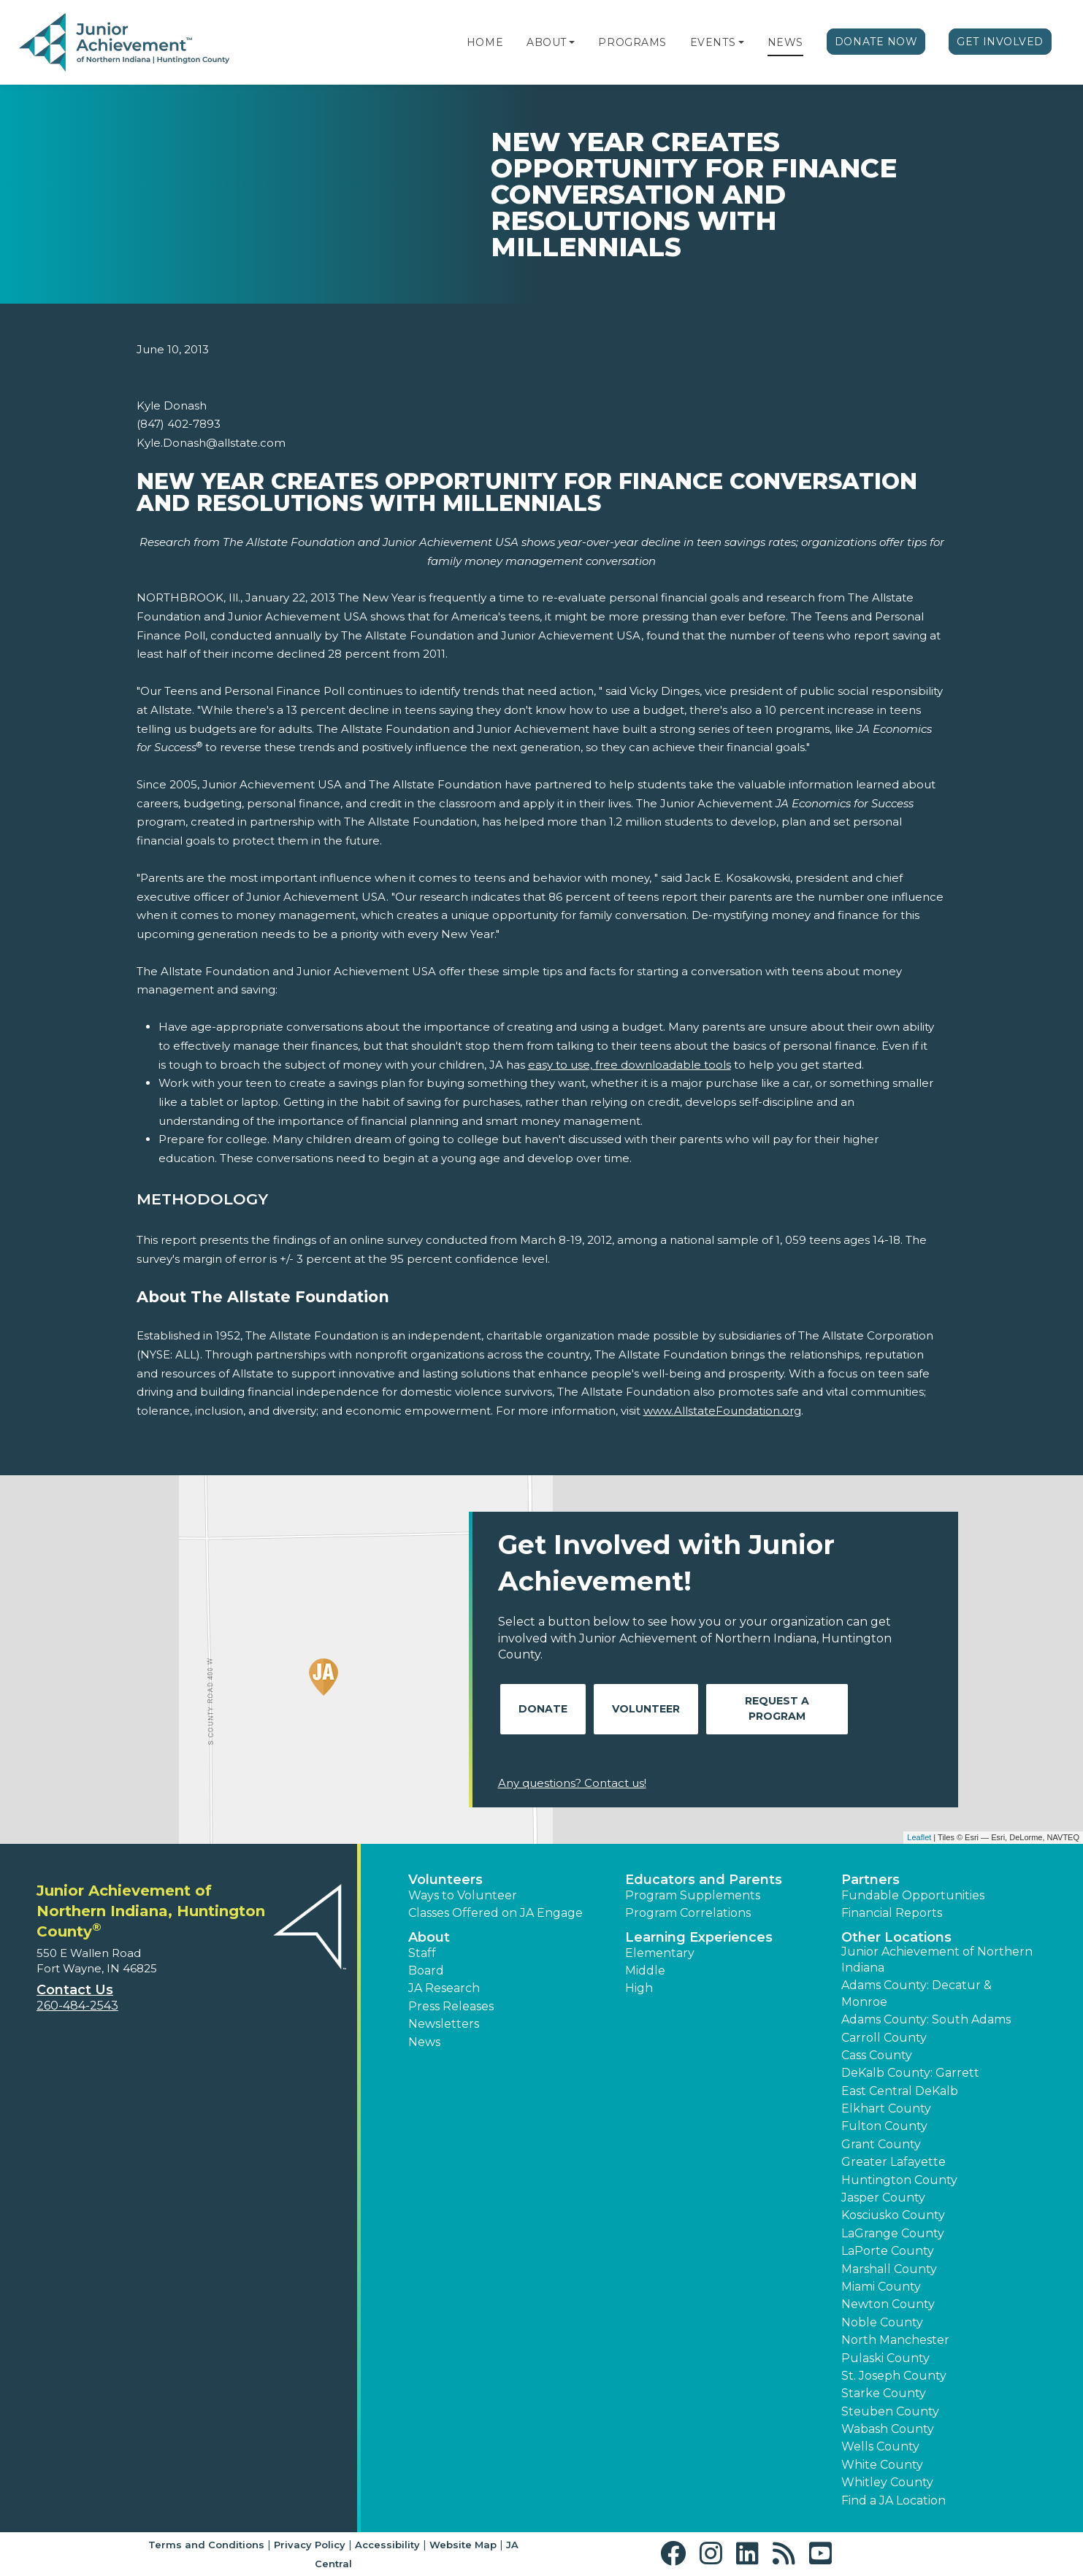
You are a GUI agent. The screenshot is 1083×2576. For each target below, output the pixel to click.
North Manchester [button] (895, 2340)
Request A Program (777, 1708)
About (547, 42)
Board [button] (426, 1970)
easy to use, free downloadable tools (629, 1065)
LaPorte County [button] (887, 2251)
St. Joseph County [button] (893, 2376)
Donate (542, 1708)
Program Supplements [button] (692, 1895)
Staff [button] (422, 1953)
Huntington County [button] (899, 2180)
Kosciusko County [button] (893, 2215)
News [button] (424, 2042)
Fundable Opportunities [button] (912, 1895)
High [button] (639, 1988)
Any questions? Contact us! (572, 1783)
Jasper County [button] (883, 2197)
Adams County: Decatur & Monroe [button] (916, 1993)
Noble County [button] (882, 2322)
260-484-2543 (77, 2005)
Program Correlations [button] (688, 1913)
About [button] (429, 1937)
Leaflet (919, 1837)
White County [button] (882, 2465)
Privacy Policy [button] (309, 2544)
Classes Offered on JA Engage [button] (495, 1913)
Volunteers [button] (445, 1879)
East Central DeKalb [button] (899, 2091)
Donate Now (876, 41)
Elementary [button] (659, 1953)
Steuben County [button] (890, 2411)
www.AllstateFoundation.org (722, 1411)
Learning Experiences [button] (699, 1937)
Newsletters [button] (443, 2024)
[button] (572, 42)
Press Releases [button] (451, 2006)
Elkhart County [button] (886, 2108)
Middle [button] (645, 1970)
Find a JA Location (893, 2500)
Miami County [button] (881, 2287)
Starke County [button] (883, 2393)
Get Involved (1000, 41)
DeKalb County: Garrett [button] (910, 2073)
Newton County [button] (888, 2304)
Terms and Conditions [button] (206, 2544)
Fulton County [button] (884, 2126)
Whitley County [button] (887, 2482)
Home (485, 42)
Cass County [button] (876, 2055)
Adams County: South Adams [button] (926, 2019)
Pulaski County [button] (885, 2358)
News (785, 42)
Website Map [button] (463, 2544)
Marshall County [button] (889, 2269)
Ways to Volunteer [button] (462, 1895)
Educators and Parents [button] (703, 1879)
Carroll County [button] (884, 2038)
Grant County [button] (881, 2144)
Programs (632, 42)
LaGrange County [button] (892, 2233)
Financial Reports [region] (891, 1913)
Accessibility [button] (387, 2544)
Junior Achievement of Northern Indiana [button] (937, 1960)
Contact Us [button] (75, 1989)
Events (712, 42)
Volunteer (646, 1708)
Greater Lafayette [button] (893, 2162)
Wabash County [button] (887, 2429)
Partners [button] (870, 1879)
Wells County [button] (880, 2446)
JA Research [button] (444, 1988)
